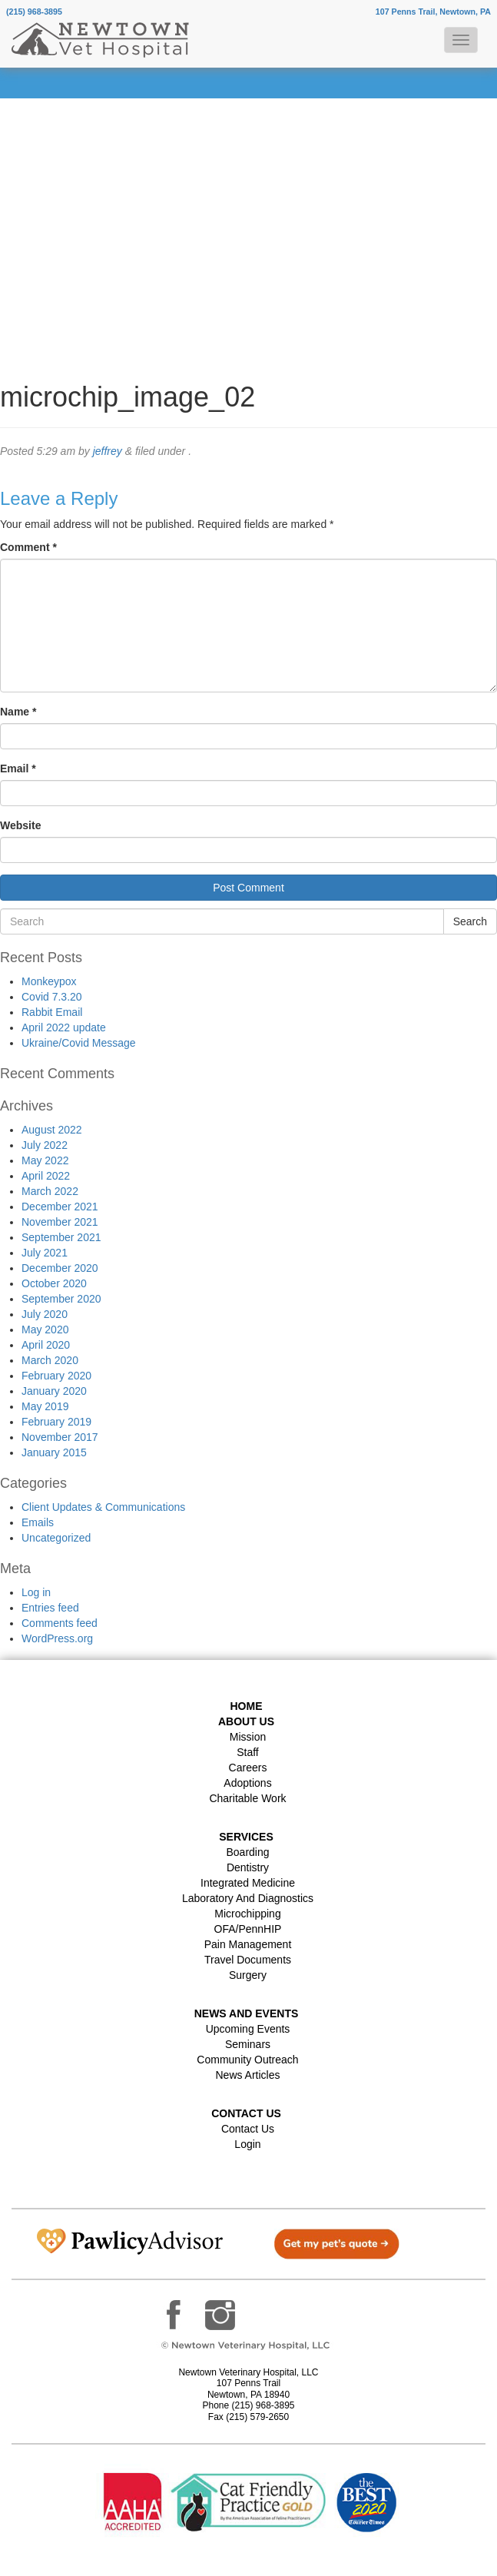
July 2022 (45, 1145)
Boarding (247, 1852)
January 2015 (54, 1452)
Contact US (246, 2113)
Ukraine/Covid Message (79, 1043)
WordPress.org (57, 1638)
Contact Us (247, 2129)
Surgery (248, 1975)
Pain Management (248, 1944)
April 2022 (46, 1176)
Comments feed (60, 1623)
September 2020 (61, 1299)
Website (20, 825)
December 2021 (60, 1206)
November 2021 (60, 1222)
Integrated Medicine (247, 1883)
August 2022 (52, 1130)
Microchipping (247, 1913)
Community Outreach (247, 2059)
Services (246, 1837)
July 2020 (45, 1314)
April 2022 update (64, 1027)
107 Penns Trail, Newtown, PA (433, 11)
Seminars (247, 2044)
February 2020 (56, 1375)
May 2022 (45, 1160)
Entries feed (50, 1608)
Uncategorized (56, 1538)
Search (470, 921)
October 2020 (54, 1283)
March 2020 (50, 1360)
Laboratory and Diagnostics (247, 1898)
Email (18, 768)
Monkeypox (49, 981)
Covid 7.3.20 (52, 997)
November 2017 (60, 1437)
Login (247, 2144)
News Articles (247, 2075)
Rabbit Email (52, 1012)
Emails (38, 1522)
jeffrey (107, 451)
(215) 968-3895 (34, 11)
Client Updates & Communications (103, 1507)
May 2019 (45, 1406)
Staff (248, 1752)
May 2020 (45, 1329)
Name (18, 711)
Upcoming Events (248, 2029)
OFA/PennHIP (248, 1929)
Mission (248, 1737)
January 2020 (54, 1391)
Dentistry (248, 1867)
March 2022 (50, 1191)
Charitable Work (247, 1798)
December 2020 (60, 1268)
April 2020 (46, 1345)
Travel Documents (247, 1960)
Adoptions (247, 1783)
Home (246, 1706)
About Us (246, 1721)
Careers (248, 1767)
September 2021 (61, 1237)
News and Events (246, 2013)
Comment (28, 547)
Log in (36, 1592)
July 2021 (45, 1253)
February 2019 (56, 1422)
